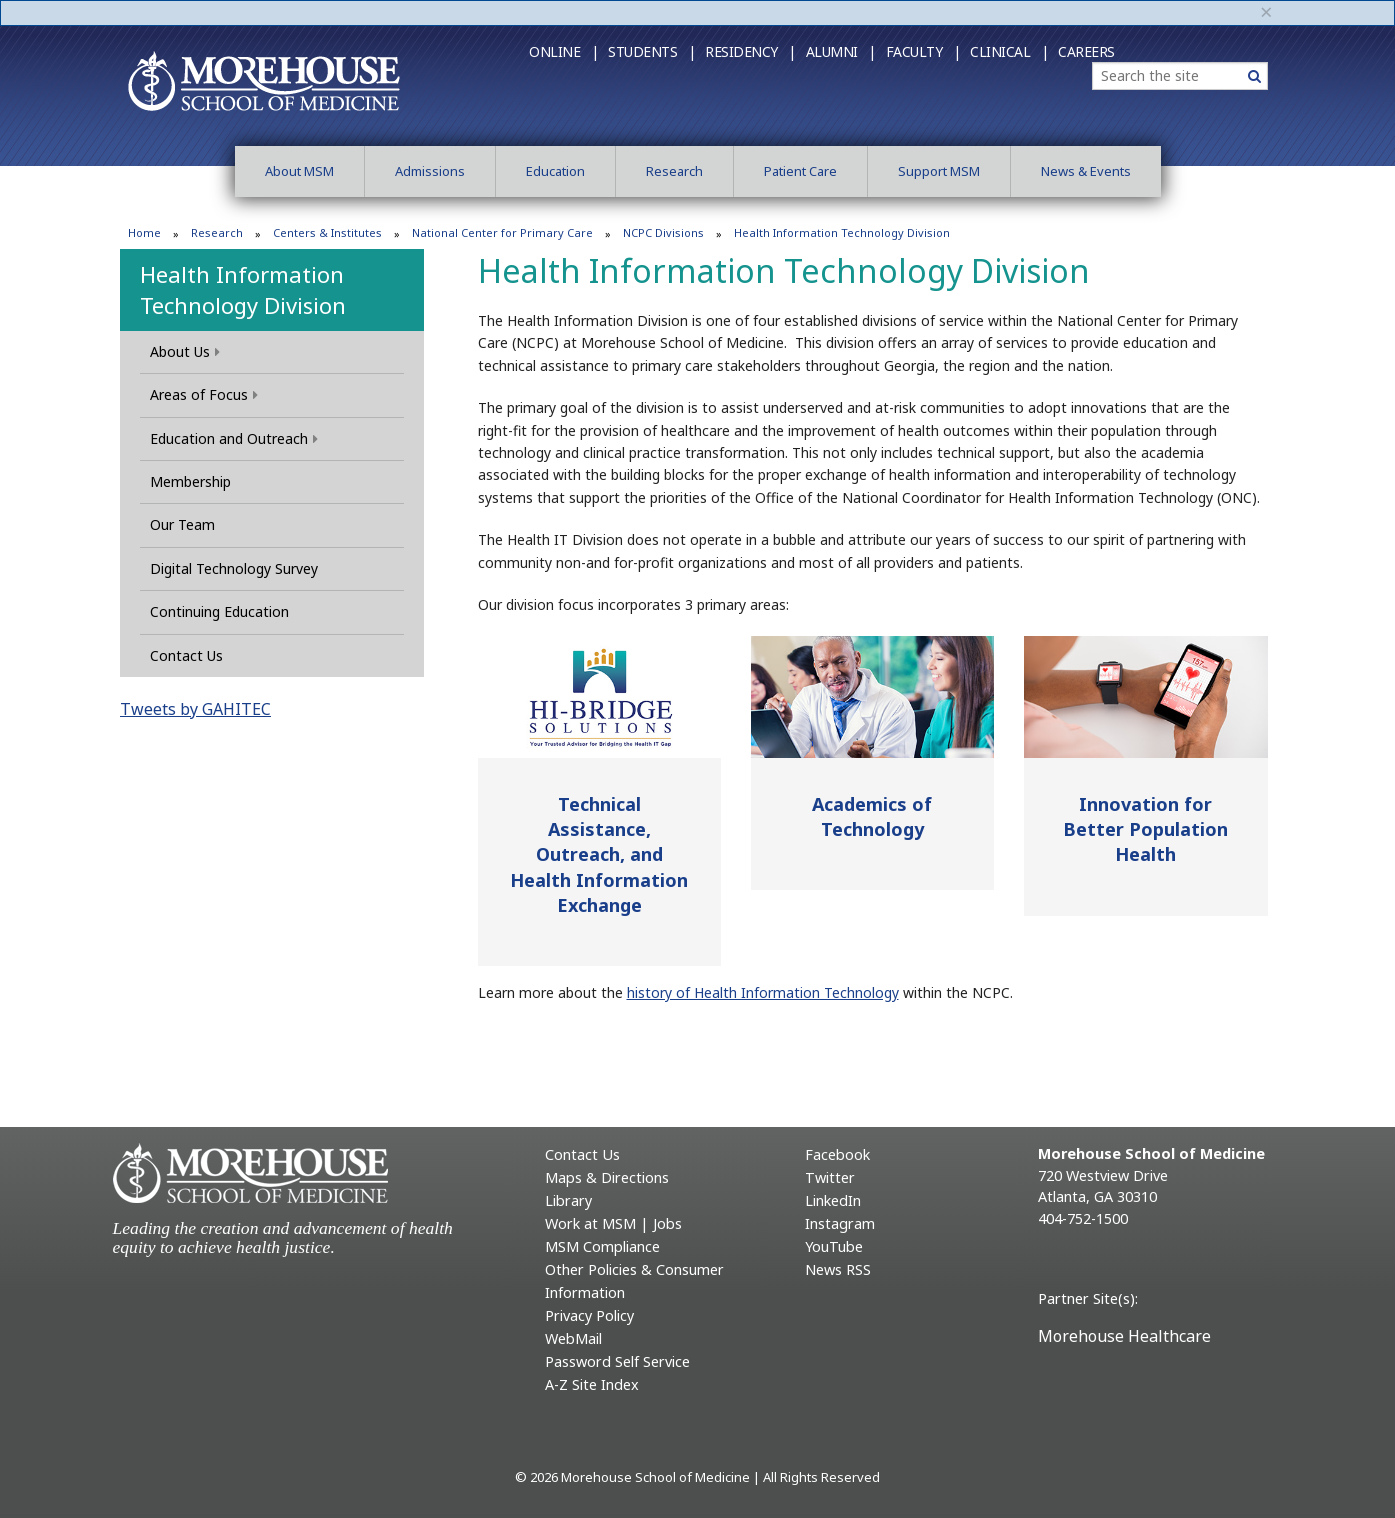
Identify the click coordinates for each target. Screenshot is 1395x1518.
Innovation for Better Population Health (1145, 829)
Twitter (830, 1177)
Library (568, 1200)
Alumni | (841, 51)
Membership (190, 481)
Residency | (750, 51)
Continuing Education (219, 611)
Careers (1086, 51)
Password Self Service (617, 1361)
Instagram (840, 1223)
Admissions (430, 171)
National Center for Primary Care (502, 232)
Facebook (837, 1154)
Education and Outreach (234, 438)
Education (555, 171)
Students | (651, 51)
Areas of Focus (204, 394)
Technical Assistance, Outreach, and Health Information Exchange (599, 854)
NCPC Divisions (663, 232)
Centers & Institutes (327, 232)
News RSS (838, 1269)
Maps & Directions (607, 1177)
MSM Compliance (602, 1246)
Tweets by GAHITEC (195, 709)
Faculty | (923, 51)
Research (674, 171)
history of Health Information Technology (763, 992)
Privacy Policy (589, 1315)
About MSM (299, 171)
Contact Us (186, 655)
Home (144, 232)
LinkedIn (833, 1200)
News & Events (1086, 171)
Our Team (182, 524)
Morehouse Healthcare (1124, 1336)
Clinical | (1009, 51)
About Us (185, 351)
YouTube (834, 1246)
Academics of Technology (872, 816)
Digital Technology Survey (234, 568)
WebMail (573, 1338)
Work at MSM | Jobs (613, 1223)
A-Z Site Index (592, 1384)
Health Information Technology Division (243, 289)
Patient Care (800, 171)
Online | (563, 51)
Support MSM (939, 171)
